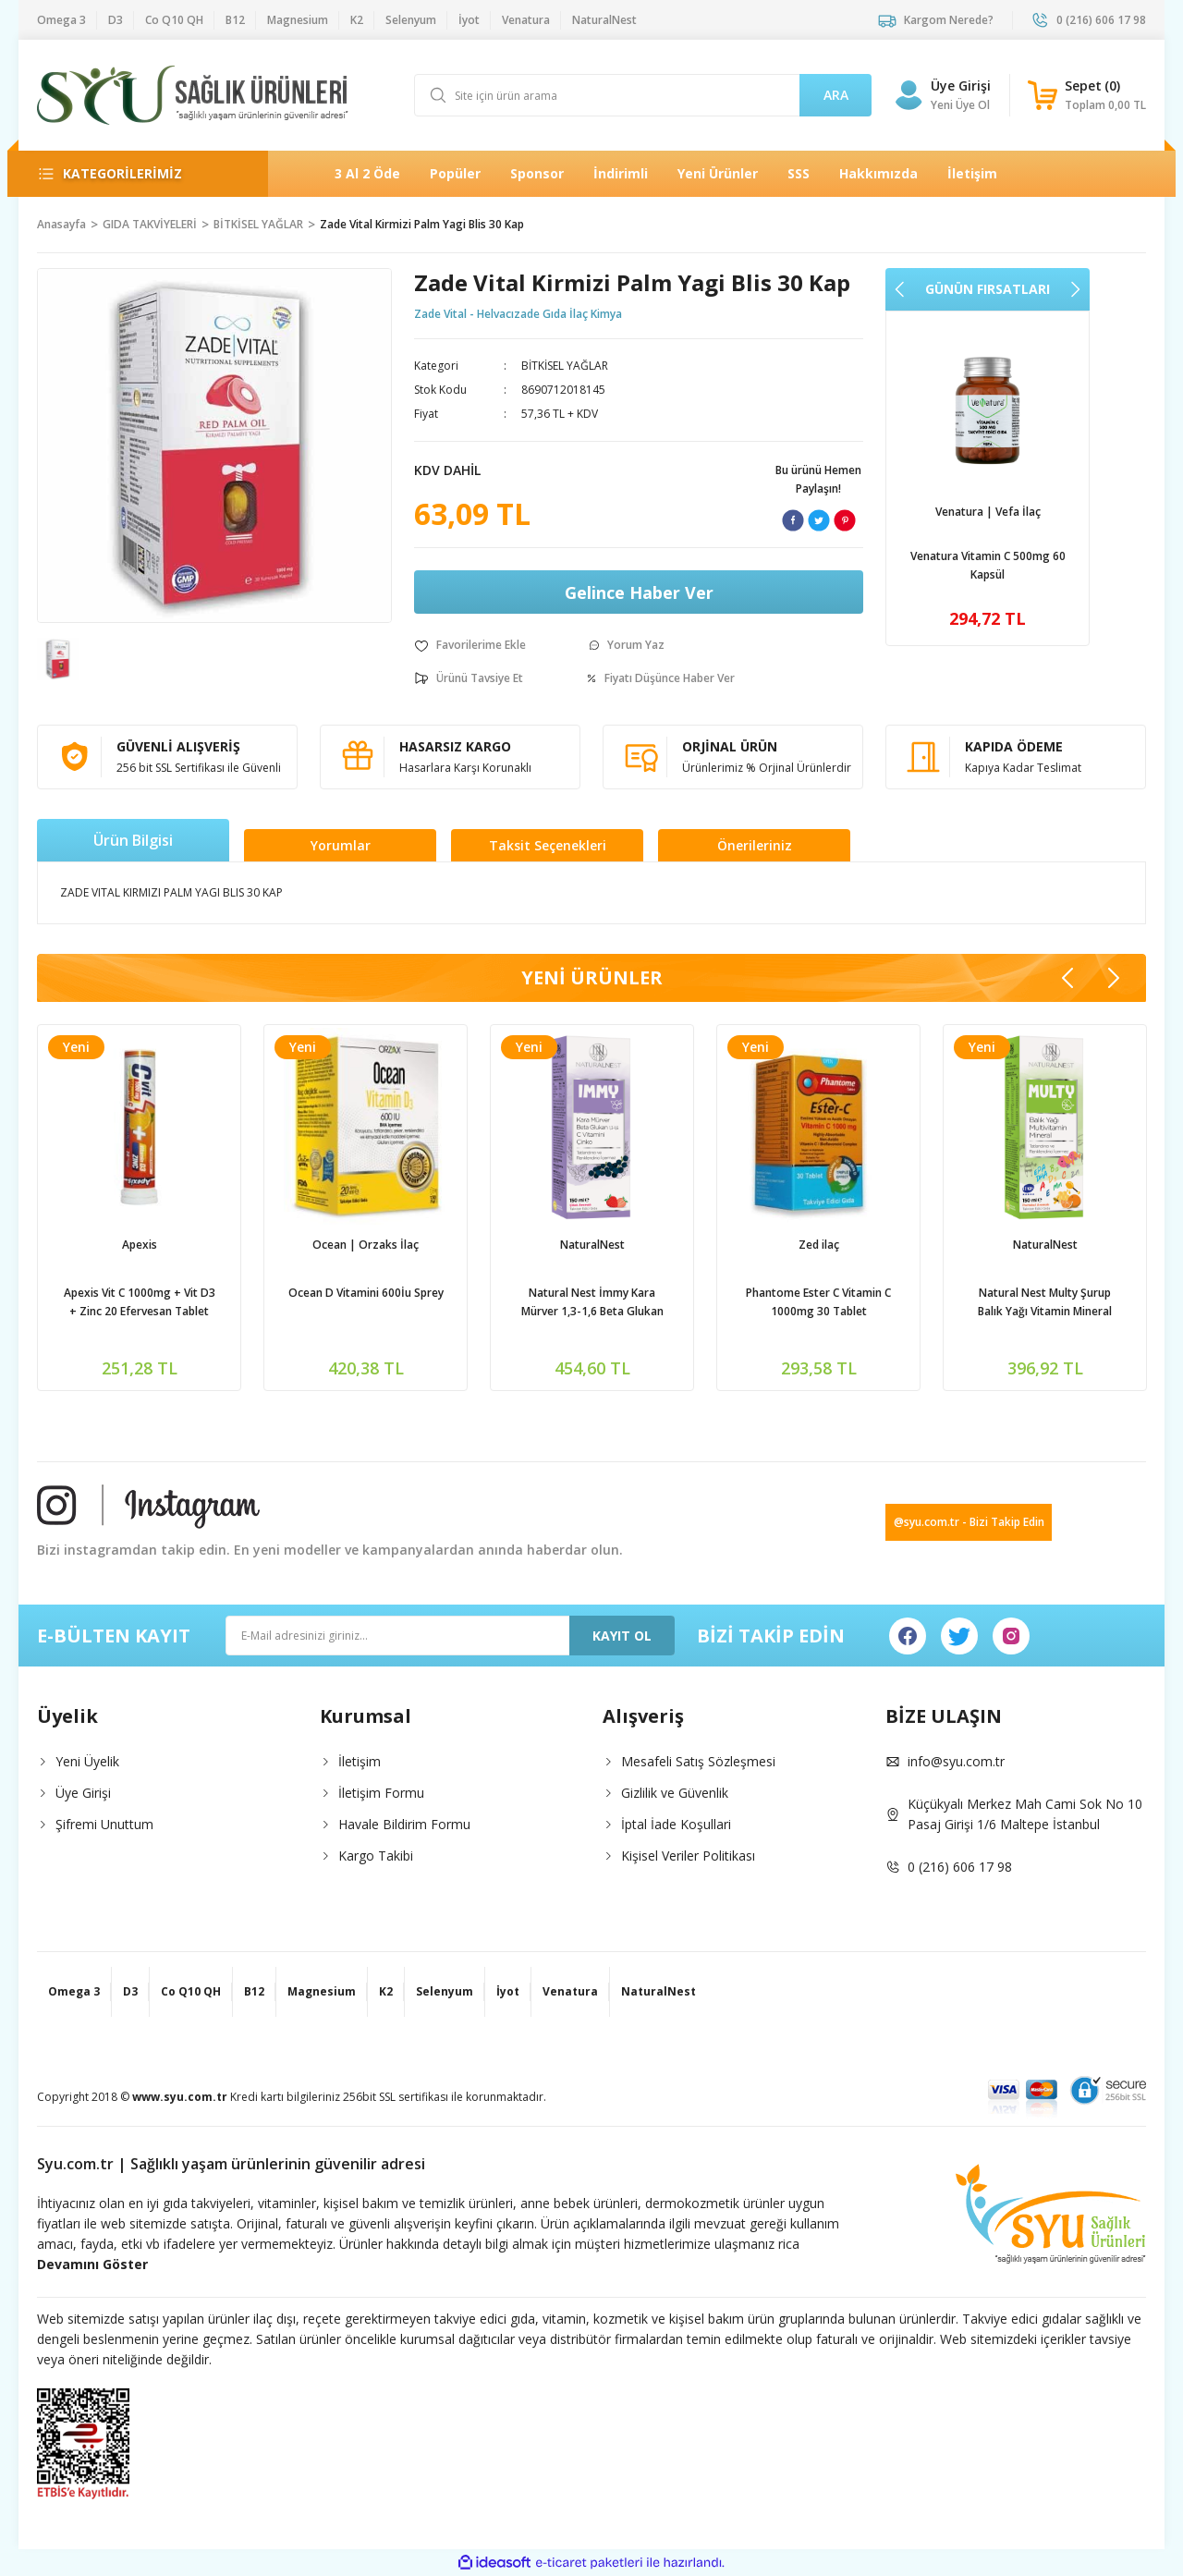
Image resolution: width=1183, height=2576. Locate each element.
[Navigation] (137, 174)
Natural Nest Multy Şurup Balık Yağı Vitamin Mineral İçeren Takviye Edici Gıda (1045, 1303)
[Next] (1075, 289)
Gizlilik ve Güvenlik (674, 1792)
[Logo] (192, 95)
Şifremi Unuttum (104, 1824)
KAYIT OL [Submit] (622, 1635)
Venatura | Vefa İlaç (988, 511)
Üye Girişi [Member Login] (961, 85)
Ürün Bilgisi (133, 840)
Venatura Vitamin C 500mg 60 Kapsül (988, 565)
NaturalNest (592, 1244)
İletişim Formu (381, 1792)
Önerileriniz (754, 845)
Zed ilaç (819, 1244)
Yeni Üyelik (87, 1761)
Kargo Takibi (375, 1855)
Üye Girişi (83, 1792)
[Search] (643, 95)
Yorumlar (341, 845)
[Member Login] (908, 95)
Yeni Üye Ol (960, 105)
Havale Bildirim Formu (404, 1824)
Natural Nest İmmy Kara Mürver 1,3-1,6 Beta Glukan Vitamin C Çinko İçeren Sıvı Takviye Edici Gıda (592, 1303)
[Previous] (900, 289)
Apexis (139, 1244)
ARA (835, 95)
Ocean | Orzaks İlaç (365, 1244)
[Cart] (1087, 95)
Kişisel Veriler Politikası (688, 1855)
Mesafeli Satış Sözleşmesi (698, 1761)
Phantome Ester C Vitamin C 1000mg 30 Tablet (818, 1302)
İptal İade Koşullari (676, 1824)
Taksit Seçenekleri (547, 845)
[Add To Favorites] (470, 645)
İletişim (359, 1761)
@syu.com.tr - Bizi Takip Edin (969, 1522)
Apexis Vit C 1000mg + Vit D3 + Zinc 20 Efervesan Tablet (139, 1302)
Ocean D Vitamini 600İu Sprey (366, 1292)
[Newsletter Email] (450, 1635)
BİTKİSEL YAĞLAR (564, 365)
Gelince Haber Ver (639, 592)
